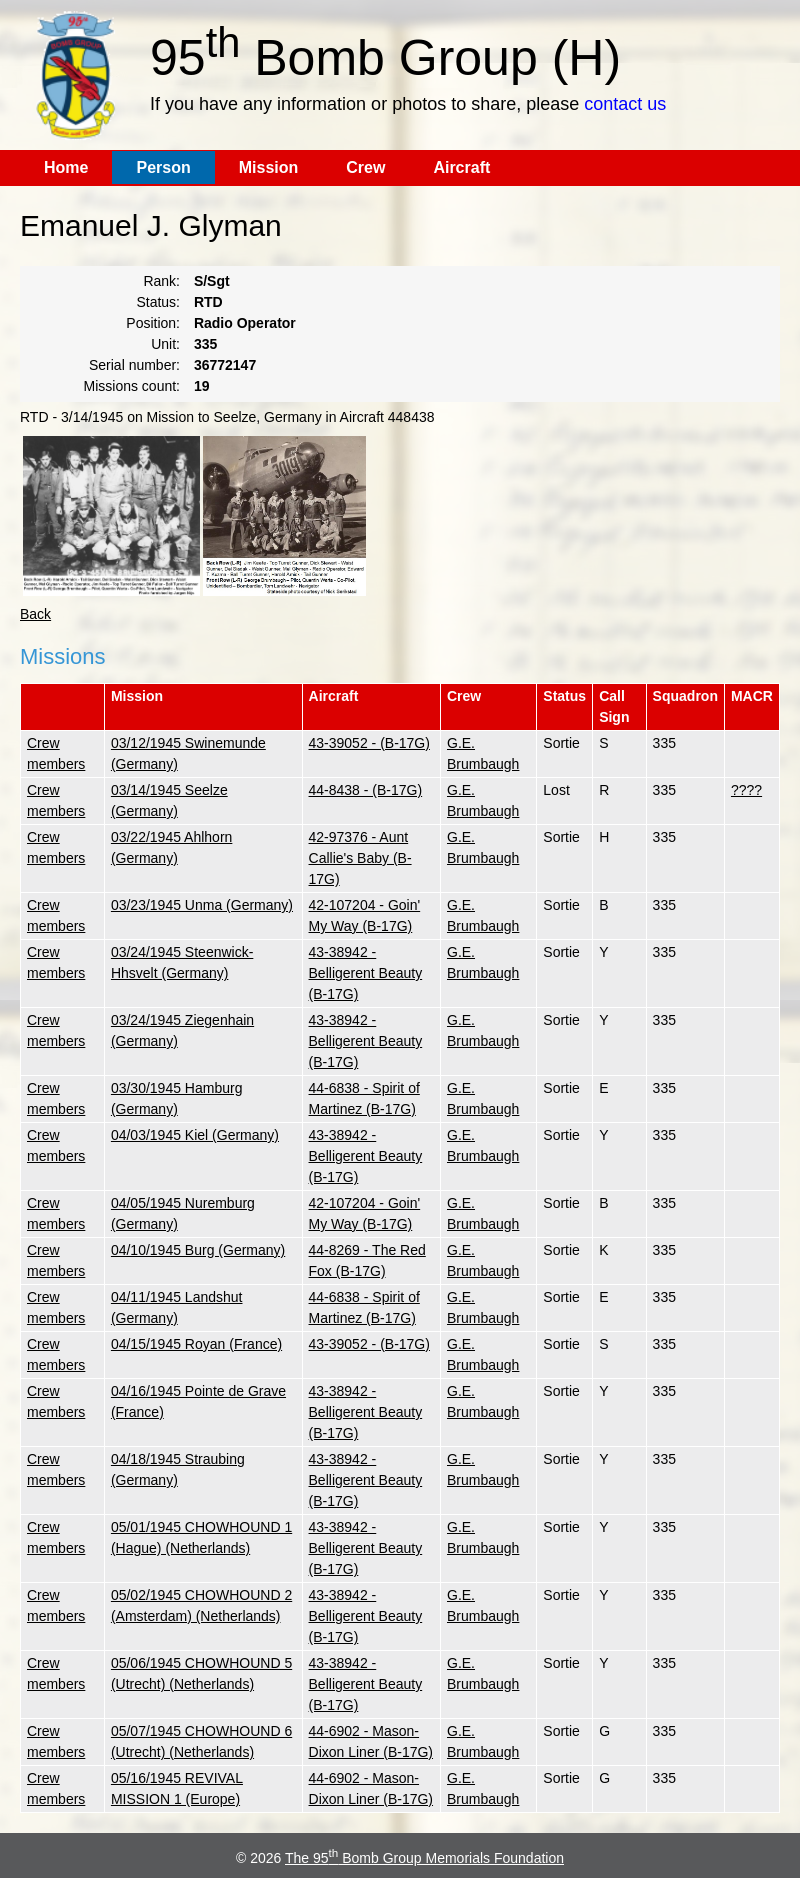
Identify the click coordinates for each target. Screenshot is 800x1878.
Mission (269, 167)
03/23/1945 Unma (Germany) (202, 905)
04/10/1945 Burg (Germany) (198, 1250)
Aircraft (461, 167)
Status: (158, 302)
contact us (625, 104)
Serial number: (134, 365)
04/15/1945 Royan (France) (196, 1344)
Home (66, 167)
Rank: (161, 281)
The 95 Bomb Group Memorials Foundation (424, 1858)
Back (35, 614)
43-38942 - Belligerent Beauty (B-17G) (366, 973)
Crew (365, 167)
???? (746, 790)
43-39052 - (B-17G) (369, 743)
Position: (153, 323)
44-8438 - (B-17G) (366, 790)
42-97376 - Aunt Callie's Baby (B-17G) (360, 858)
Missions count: (132, 386)
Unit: (165, 344)
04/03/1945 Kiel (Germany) (195, 1135)
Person (163, 167)
